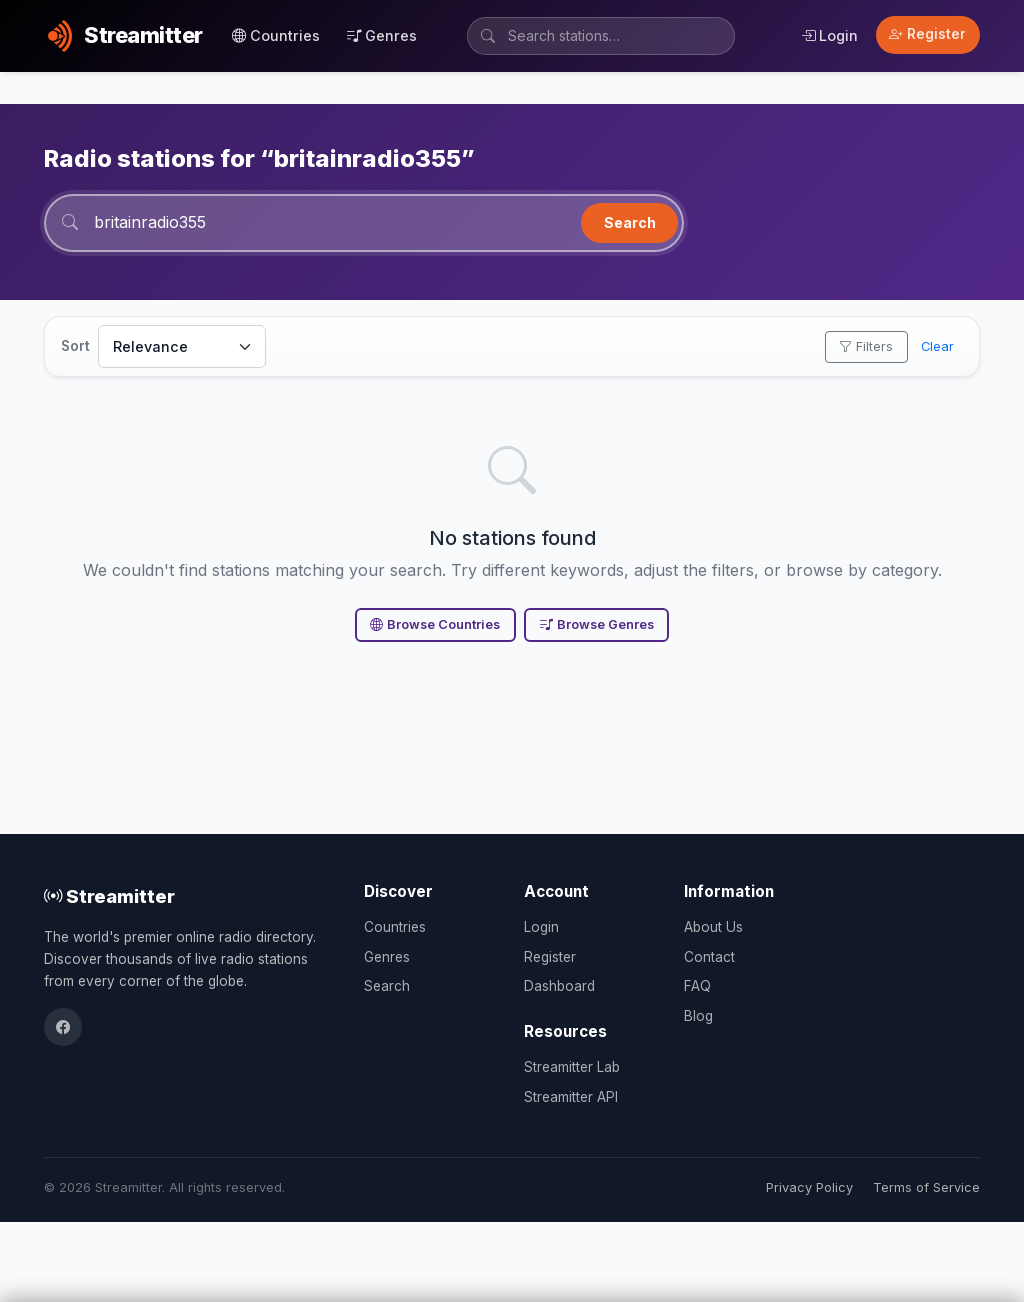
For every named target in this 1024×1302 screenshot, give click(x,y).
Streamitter (109, 896)
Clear (937, 346)
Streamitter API (571, 1097)
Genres (382, 35)
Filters (866, 346)
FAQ (697, 986)
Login (829, 35)
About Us (713, 927)
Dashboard (559, 986)
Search (630, 222)
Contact (709, 957)
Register (927, 34)
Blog (698, 1016)
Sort (75, 346)
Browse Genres (597, 624)
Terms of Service (926, 1187)
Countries (276, 35)
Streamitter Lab (572, 1067)
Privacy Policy (809, 1187)
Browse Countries (435, 624)
